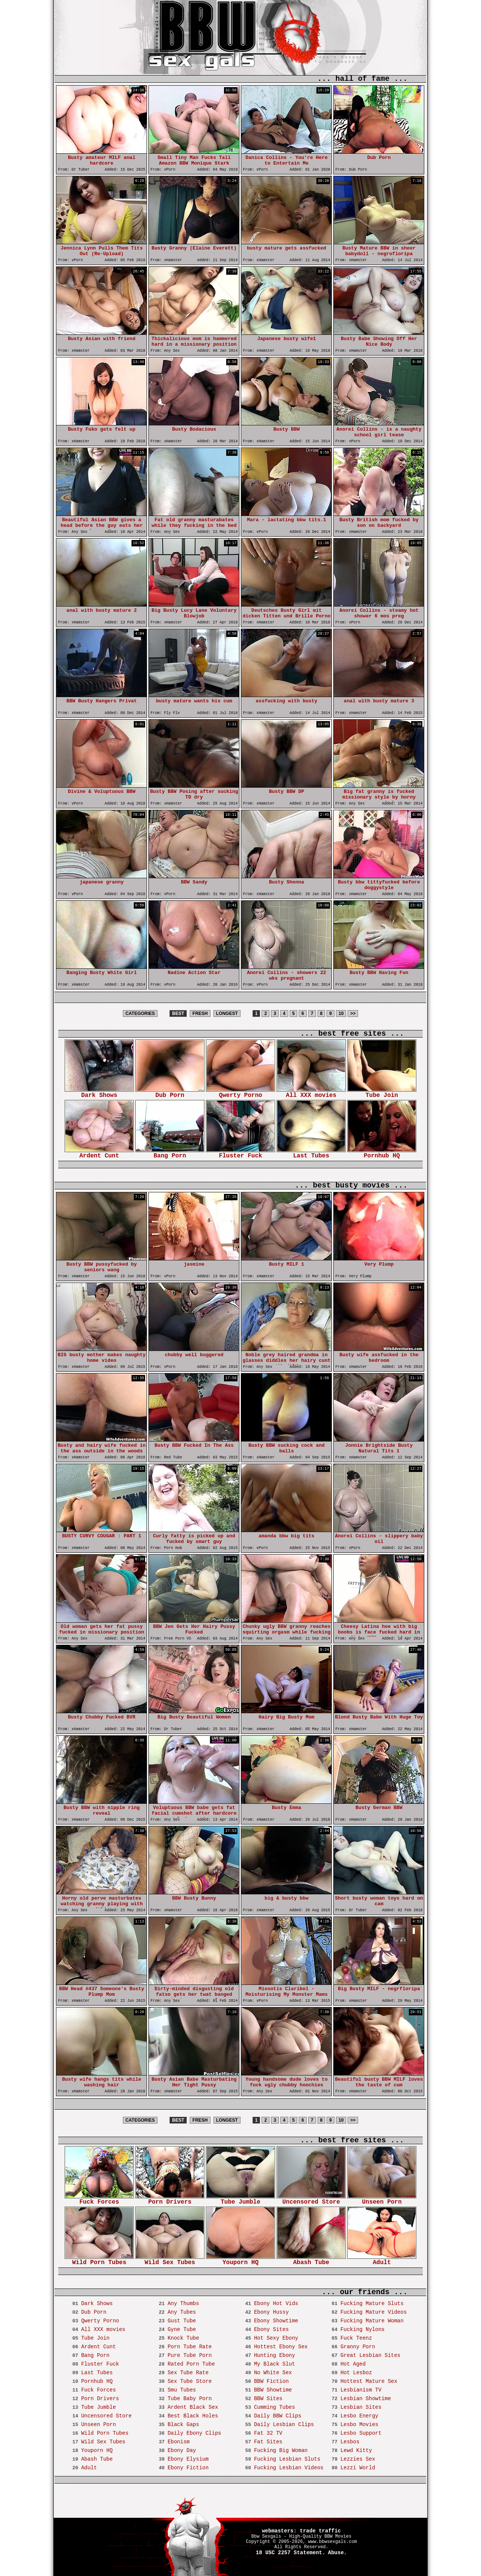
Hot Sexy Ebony (276, 2338)
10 (341, 1013)
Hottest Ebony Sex (281, 2347)
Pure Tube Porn (190, 2355)
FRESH (200, 1013)
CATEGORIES (140, 1013)
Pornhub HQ (381, 1153)
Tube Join (381, 1093)
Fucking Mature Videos (373, 2312)
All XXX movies (311, 1093)
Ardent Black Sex (193, 2407)
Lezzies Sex (357, 2459)
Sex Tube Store (190, 2381)
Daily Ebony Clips (194, 2433)
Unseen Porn (381, 2199)
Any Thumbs (183, 2304)
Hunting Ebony (274, 2355)
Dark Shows (99, 1093)
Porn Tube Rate (190, 2347)
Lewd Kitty (356, 2450)
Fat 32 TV (268, 2433)
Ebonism (179, 2442)
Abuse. (337, 2553)
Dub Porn (169, 1093)
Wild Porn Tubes (99, 2260)
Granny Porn (357, 2347)
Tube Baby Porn (190, 2399)
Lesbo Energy (359, 2416)
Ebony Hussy (271, 2312)
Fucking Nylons (362, 2329)
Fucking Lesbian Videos (289, 2468)
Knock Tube (183, 2338)
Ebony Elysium (188, 2459)
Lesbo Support (360, 2433)
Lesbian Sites (360, 2407)
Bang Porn (169, 1153)
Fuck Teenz (356, 2338)
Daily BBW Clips (277, 2416)
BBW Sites (268, 2399)
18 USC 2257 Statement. (290, 2553)
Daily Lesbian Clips (284, 2425)
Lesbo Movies (359, 2425)
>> (352, 1013)
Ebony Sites (271, 2329)
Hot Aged (353, 2364)
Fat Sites (268, 2442)
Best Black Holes (193, 2416)
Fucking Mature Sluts (372, 2304)
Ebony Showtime (276, 2321)
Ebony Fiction (188, 2468)
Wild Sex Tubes (169, 2260)
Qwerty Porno (240, 1093)
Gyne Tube (182, 2329)
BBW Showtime (273, 2390)
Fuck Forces (99, 2199)
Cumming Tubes (274, 2407)
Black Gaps (183, 2425)
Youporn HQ (240, 2260)
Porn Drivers (169, 2199)
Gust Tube (182, 2321)
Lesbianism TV (360, 2390)
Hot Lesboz (356, 2373)
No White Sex (273, 2373)
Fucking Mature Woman (372, 2321)
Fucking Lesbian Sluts (287, 2459)
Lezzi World (357, 2468)
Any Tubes (182, 2312)
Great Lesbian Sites (370, 2355)
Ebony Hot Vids (276, 2304)
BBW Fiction (271, 2381)
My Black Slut (274, 2364)
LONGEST (227, 1013)
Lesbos (349, 2442)
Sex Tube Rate (188, 2373)
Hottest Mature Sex (368, 2381)
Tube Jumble (240, 2199)
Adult (381, 2260)
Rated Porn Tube (191, 2364)
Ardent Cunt (99, 1153)
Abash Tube (311, 2260)
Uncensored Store (311, 2199)
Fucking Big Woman (281, 2450)
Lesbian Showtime (365, 2399)
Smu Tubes (182, 2390)
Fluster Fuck (240, 1153)
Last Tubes (311, 1153)
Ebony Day (182, 2450)
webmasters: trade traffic (301, 2531)
